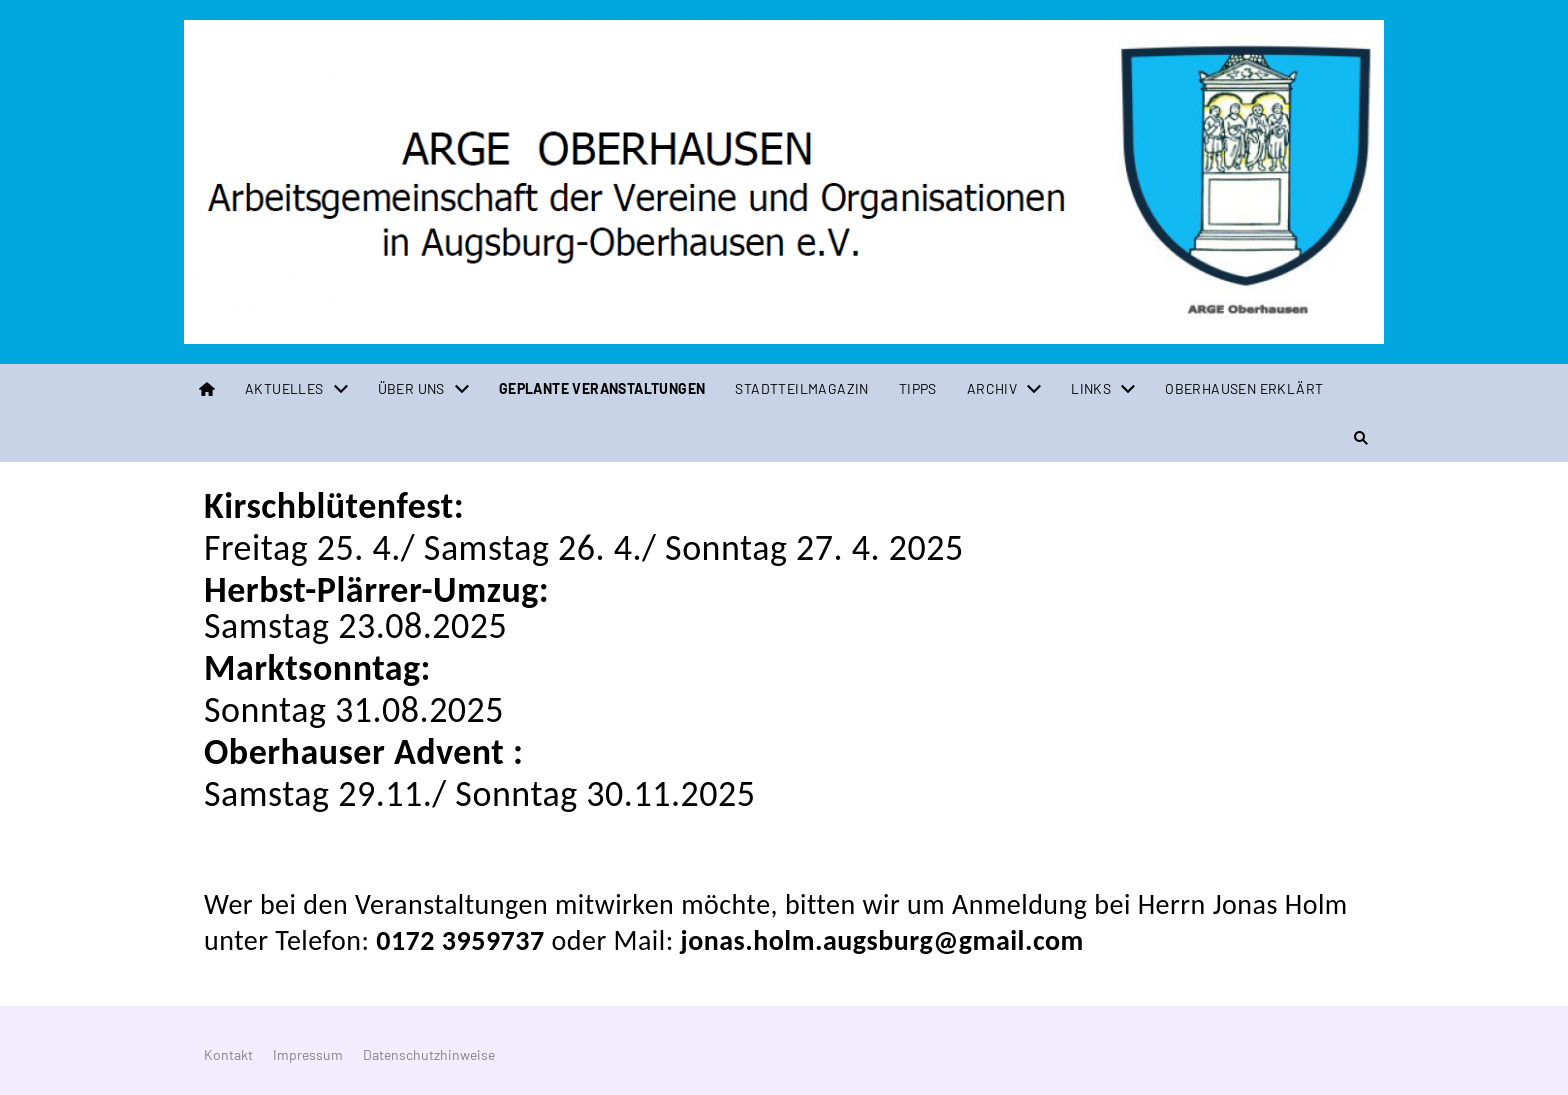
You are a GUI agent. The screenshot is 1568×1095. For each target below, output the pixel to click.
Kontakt (228, 1054)
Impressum (308, 1054)
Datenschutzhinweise (429, 1054)
